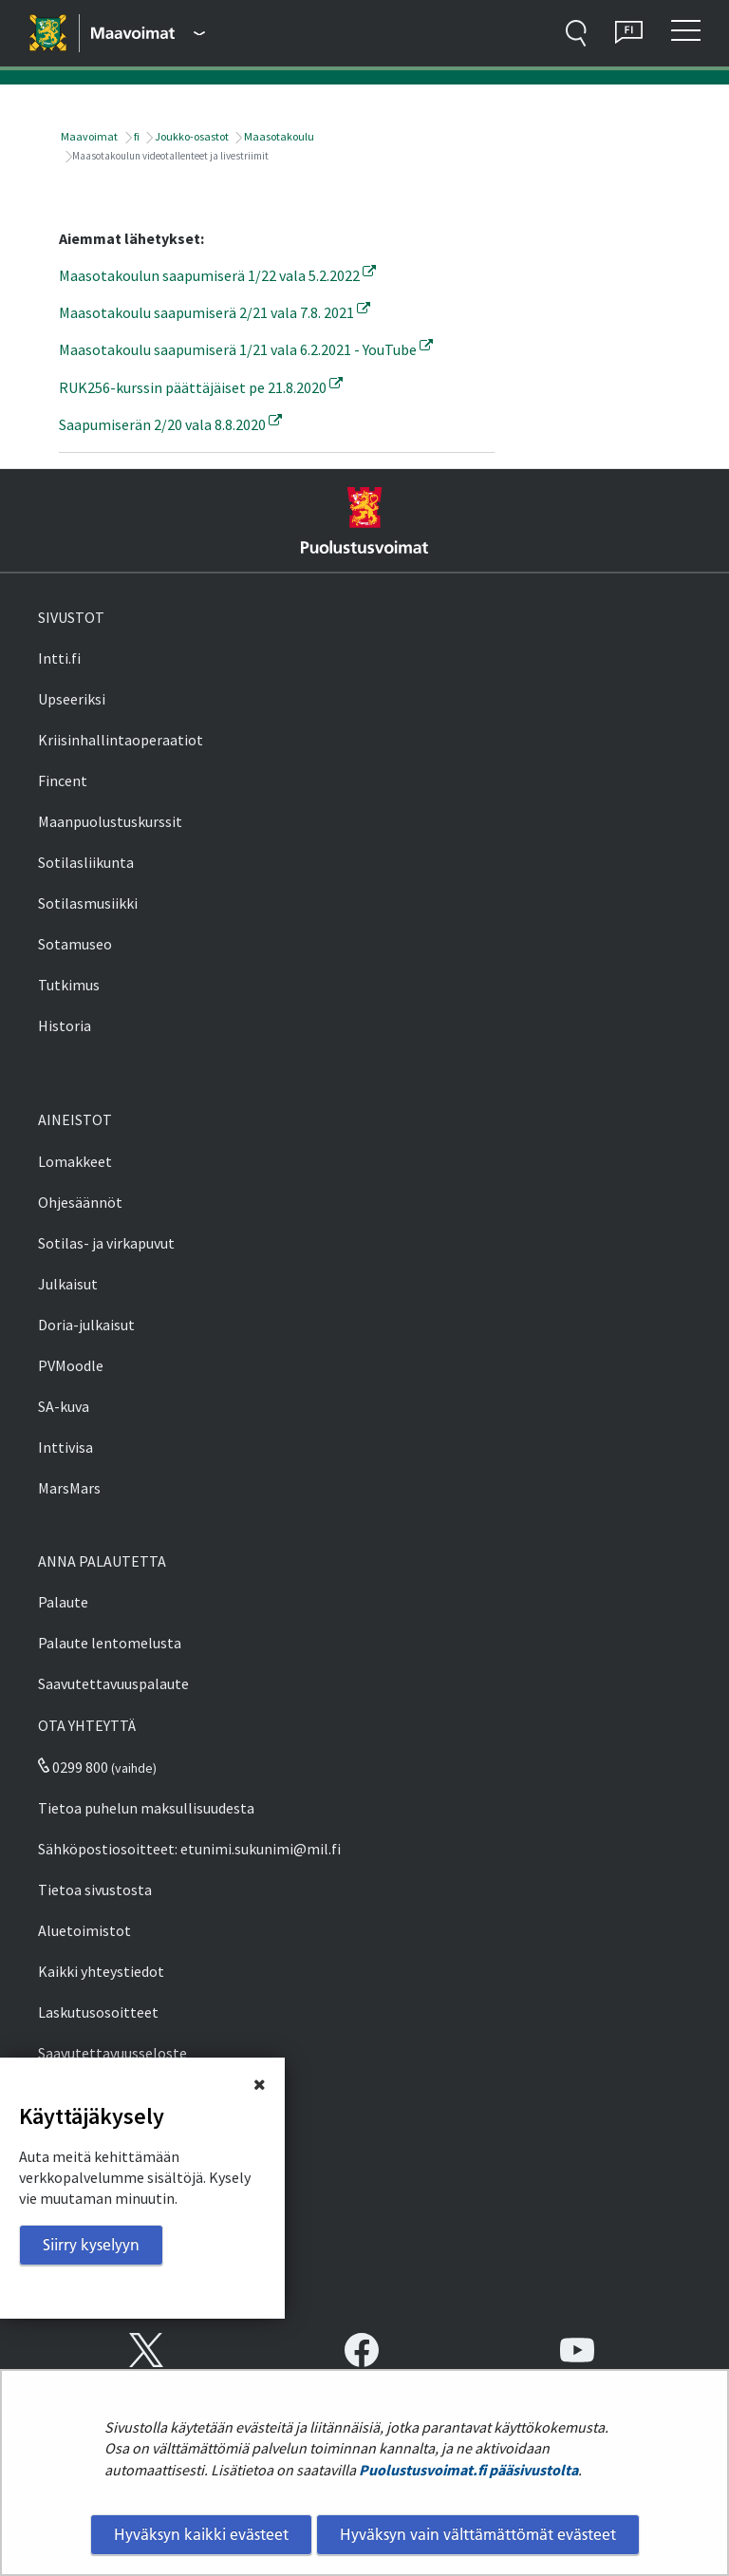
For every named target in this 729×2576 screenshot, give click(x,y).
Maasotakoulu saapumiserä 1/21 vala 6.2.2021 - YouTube (246, 349)
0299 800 (73, 1767)
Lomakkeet (75, 1161)
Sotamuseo (75, 943)
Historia (64, 1025)
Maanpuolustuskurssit (110, 821)
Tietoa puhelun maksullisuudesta (146, 1807)
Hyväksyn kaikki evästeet (201, 2534)
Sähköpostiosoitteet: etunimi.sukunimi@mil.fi (189, 1848)
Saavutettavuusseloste (112, 2052)
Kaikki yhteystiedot (101, 1971)
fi (136, 136)
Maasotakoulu (278, 136)
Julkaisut (68, 1283)
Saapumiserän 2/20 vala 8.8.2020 (170, 424)
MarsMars (69, 1487)
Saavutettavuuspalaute (113, 1683)
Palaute (63, 1601)
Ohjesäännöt (80, 1202)
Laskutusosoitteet (98, 2012)
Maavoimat (88, 136)
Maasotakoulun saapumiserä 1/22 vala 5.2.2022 (217, 275)
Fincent (62, 780)
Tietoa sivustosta (95, 1889)
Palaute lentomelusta (109, 1642)
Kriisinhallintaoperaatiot (120, 739)
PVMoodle (70, 1365)
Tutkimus (69, 984)
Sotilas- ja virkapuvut (106, 1242)
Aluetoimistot (84, 1930)
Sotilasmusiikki (88, 902)
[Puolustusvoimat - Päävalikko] (148, 33)
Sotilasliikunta (86, 862)
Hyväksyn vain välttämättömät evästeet (478, 2534)
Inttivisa (65, 1447)
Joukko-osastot (191, 136)
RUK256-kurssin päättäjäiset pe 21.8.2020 (201, 387)
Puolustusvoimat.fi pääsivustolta (468, 2469)
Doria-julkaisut (86, 1324)
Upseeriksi (71, 698)
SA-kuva (63, 1406)
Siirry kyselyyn (91, 2244)
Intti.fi (59, 658)
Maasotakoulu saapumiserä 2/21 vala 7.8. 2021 (214, 312)
